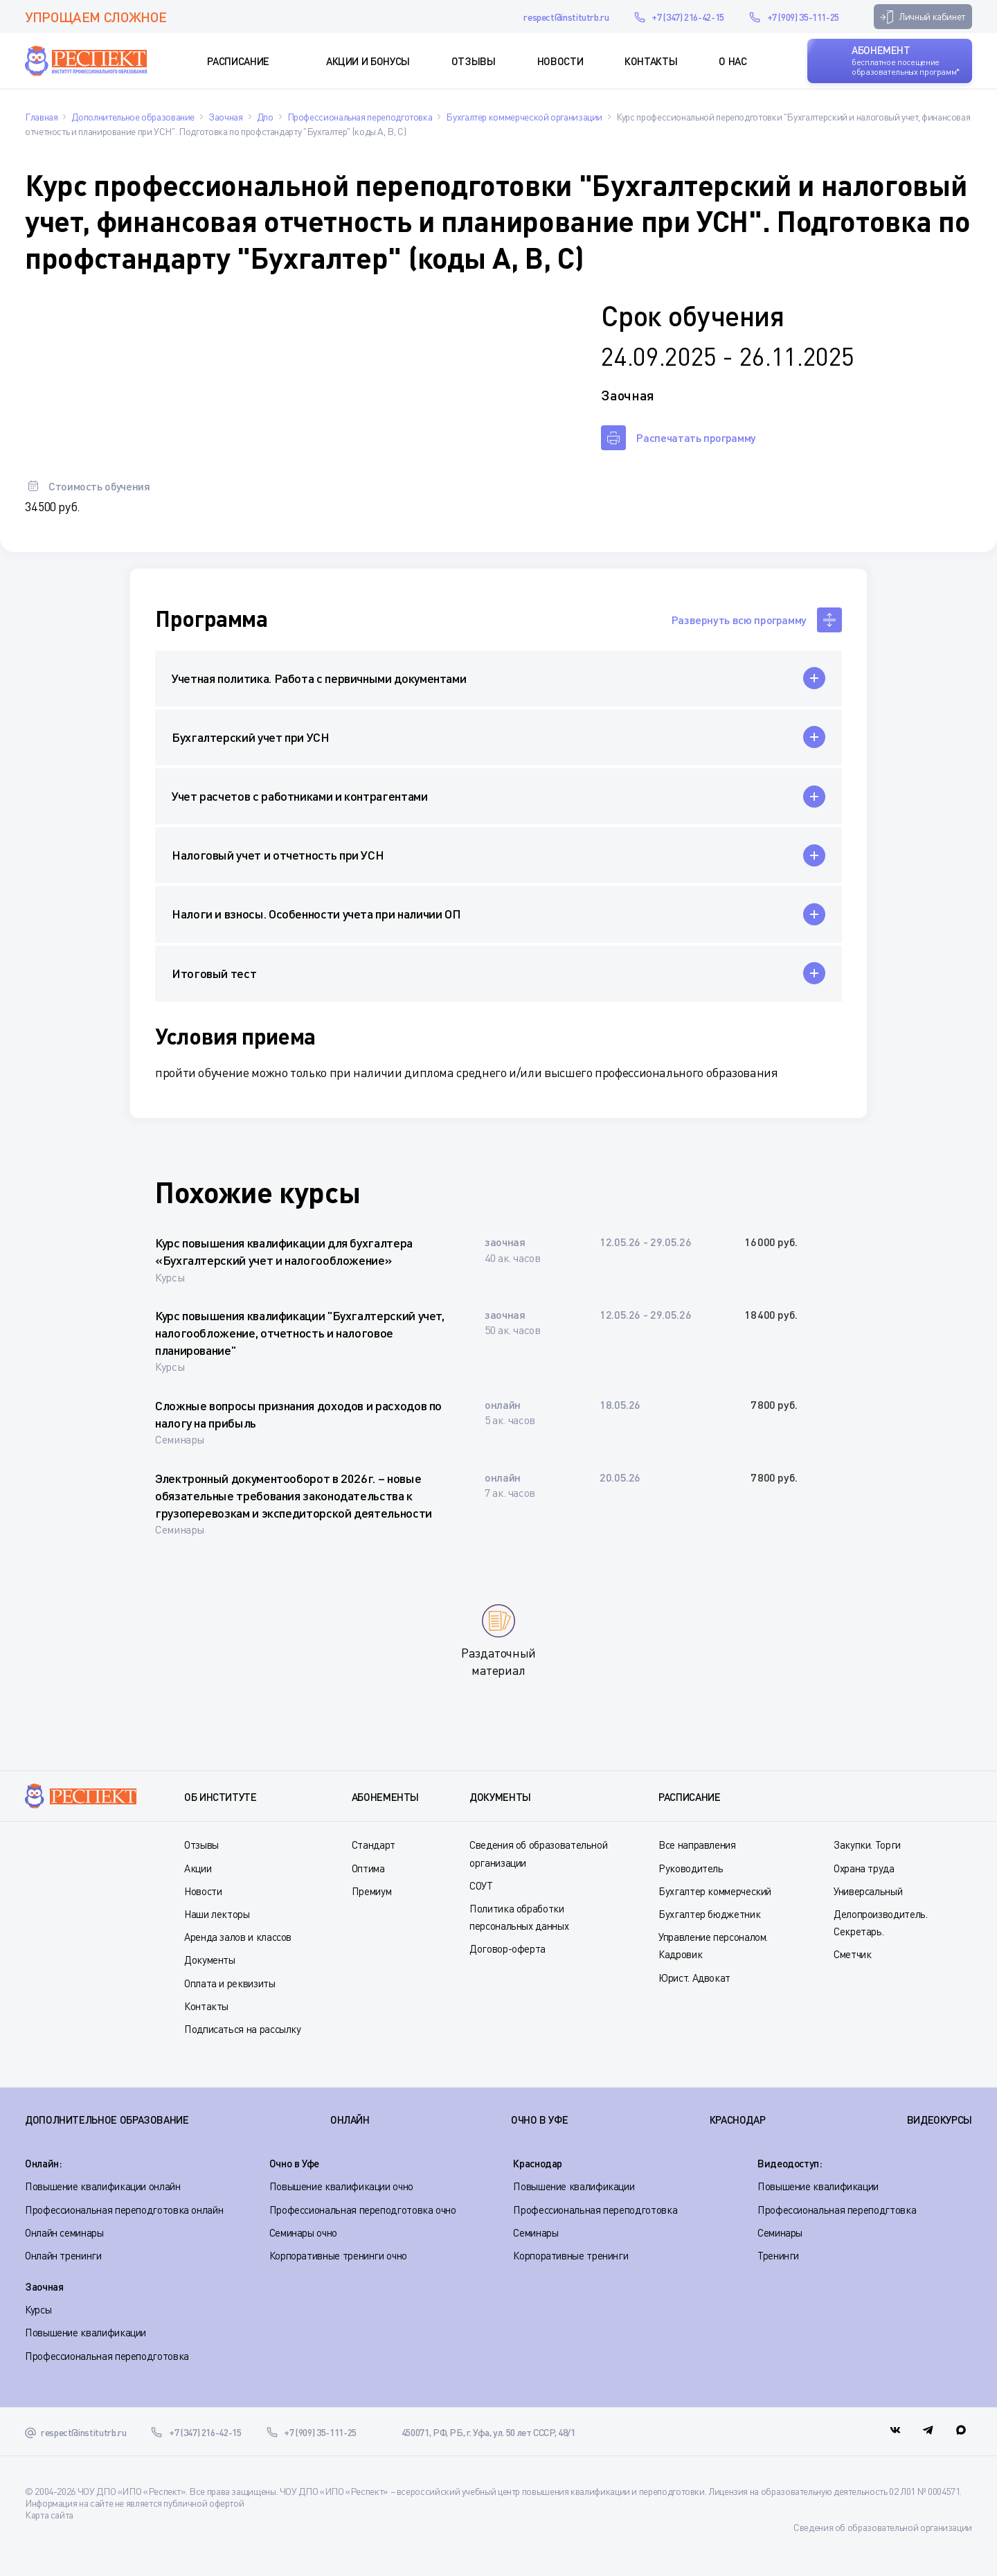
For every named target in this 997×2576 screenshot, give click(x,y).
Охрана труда (864, 1868)
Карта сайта (49, 2515)
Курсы (38, 2309)
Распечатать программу (695, 437)
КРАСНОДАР (738, 2119)
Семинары (535, 2232)
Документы (209, 1959)
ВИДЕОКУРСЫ (939, 2119)
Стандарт (373, 1844)
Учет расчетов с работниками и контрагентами (300, 795)
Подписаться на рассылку (242, 2029)
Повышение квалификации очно (341, 2186)
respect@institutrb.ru (566, 17)
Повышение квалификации (573, 2186)
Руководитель (691, 1868)
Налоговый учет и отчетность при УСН (278, 854)
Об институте (220, 1797)
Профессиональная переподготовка (595, 2209)
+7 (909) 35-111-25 (803, 17)
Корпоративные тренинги (570, 2255)
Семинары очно (303, 2232)
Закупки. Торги (867, 1844)
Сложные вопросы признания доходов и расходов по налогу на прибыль (298, 1414)
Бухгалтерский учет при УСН (251, 737)
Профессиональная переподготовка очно (362, 2209)
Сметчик (852, 1954)
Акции (197, 1868)
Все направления (697, 1844)
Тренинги (778, 2255)
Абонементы (385, 1797)
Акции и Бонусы (368, 61)
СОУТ (481, 1885)
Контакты (651, 61)
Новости (560, 61)
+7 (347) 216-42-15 (688, 17)
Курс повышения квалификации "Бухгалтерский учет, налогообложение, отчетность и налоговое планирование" (299, 1333)
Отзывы (473, 61)
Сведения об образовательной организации (882, 2527)
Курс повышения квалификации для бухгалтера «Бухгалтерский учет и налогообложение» (284, 1251)
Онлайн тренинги (63, 2255)
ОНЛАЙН (350, 2119)
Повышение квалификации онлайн (103, 2186)
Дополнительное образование (107, 2119)
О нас (732, 61)
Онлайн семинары (64, 2232)
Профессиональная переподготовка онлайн (124, 2209)
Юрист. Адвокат (694, 1977)
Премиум (371, 1891)
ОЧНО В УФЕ (539, 2119)
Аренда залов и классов (237, 1936)
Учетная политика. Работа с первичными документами (319, 678)
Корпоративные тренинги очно (338, 2255)
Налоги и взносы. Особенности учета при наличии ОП (316, 913)
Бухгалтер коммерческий (714, 1891)
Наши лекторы (217, 1914)
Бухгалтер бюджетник (709, 1914)
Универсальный (868, 1891)
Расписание (238, 61)
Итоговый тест (214, 973)
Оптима (368, 1868)
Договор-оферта (507, 1948)
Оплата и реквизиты (230, 1983)
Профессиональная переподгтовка (836, 2209)
